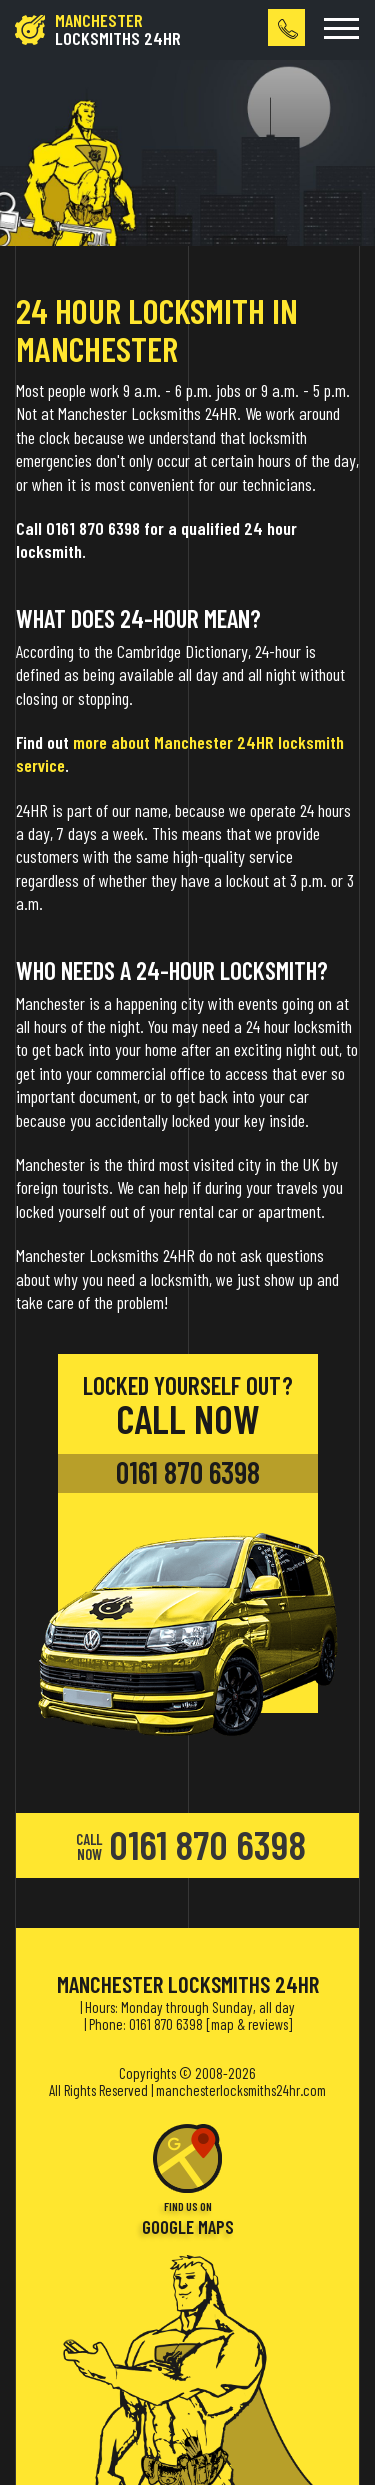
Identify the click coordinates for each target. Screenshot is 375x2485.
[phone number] (286, 27)
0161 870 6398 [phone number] (188, 1472)
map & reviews (249, 2024)
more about (111, 742)
